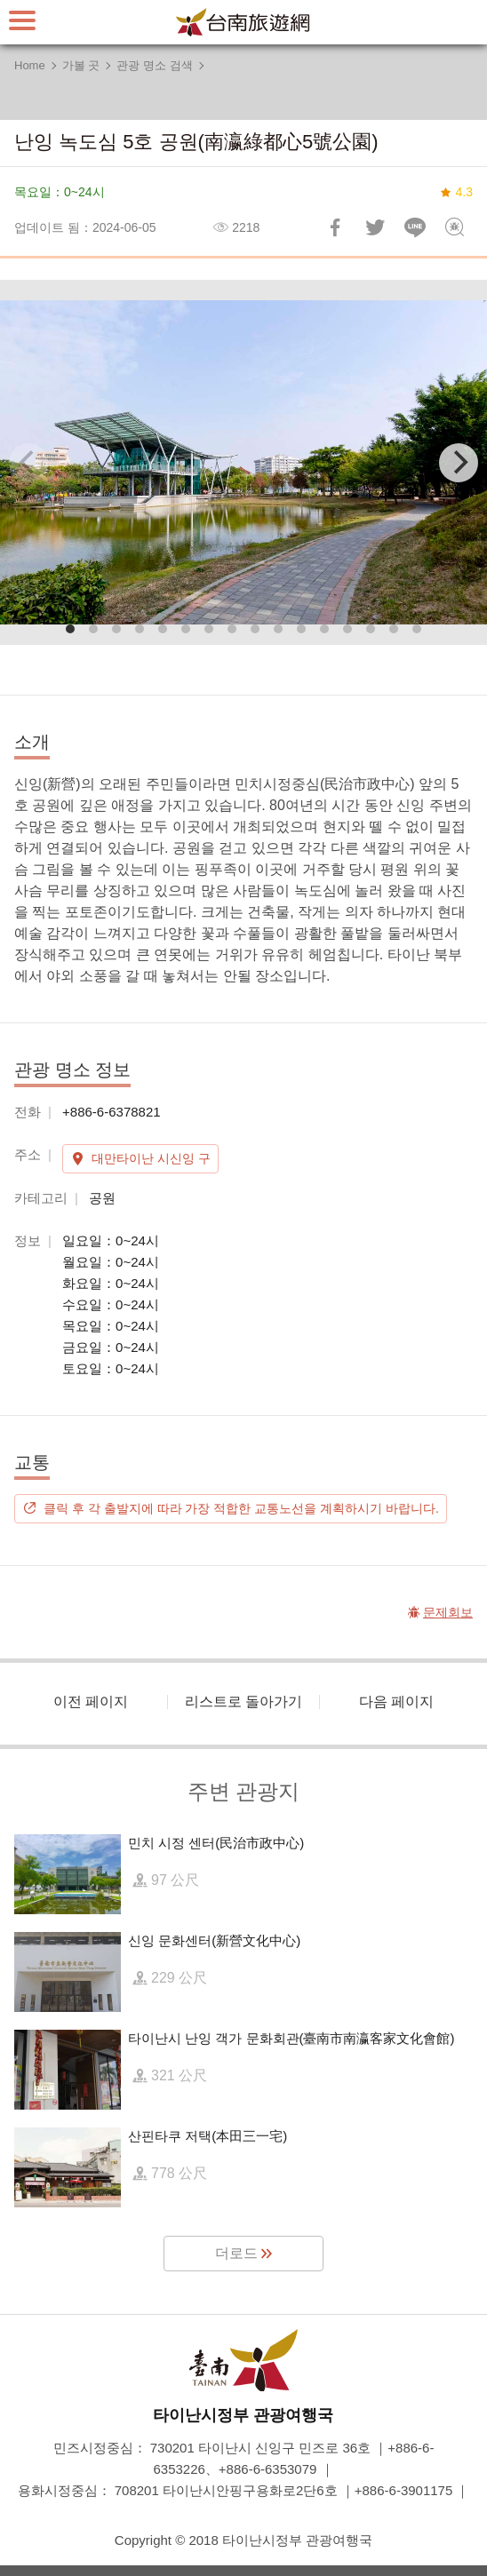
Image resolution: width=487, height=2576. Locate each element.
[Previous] (28, 462)
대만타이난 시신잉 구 (151, 1158)
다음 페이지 (396, 1701)
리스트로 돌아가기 (243, 1701)
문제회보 (455, 227)
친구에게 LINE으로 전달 (415, 227)
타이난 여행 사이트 (243, 22)
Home (29, 65)
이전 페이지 (90, 1701)
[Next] (458, 462)
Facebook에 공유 (335, 227)
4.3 (464, 192)
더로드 (236, 2253)
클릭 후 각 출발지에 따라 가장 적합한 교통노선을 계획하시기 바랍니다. (241, 1508)
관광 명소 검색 (154, 65)
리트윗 (375, 227)
